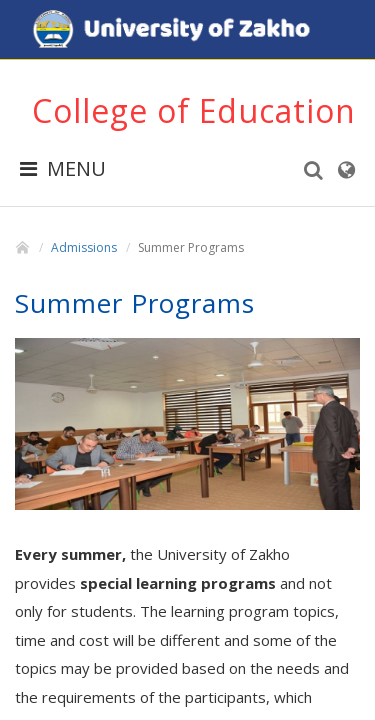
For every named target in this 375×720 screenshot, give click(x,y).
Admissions (84, 247)
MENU (63, 168)
